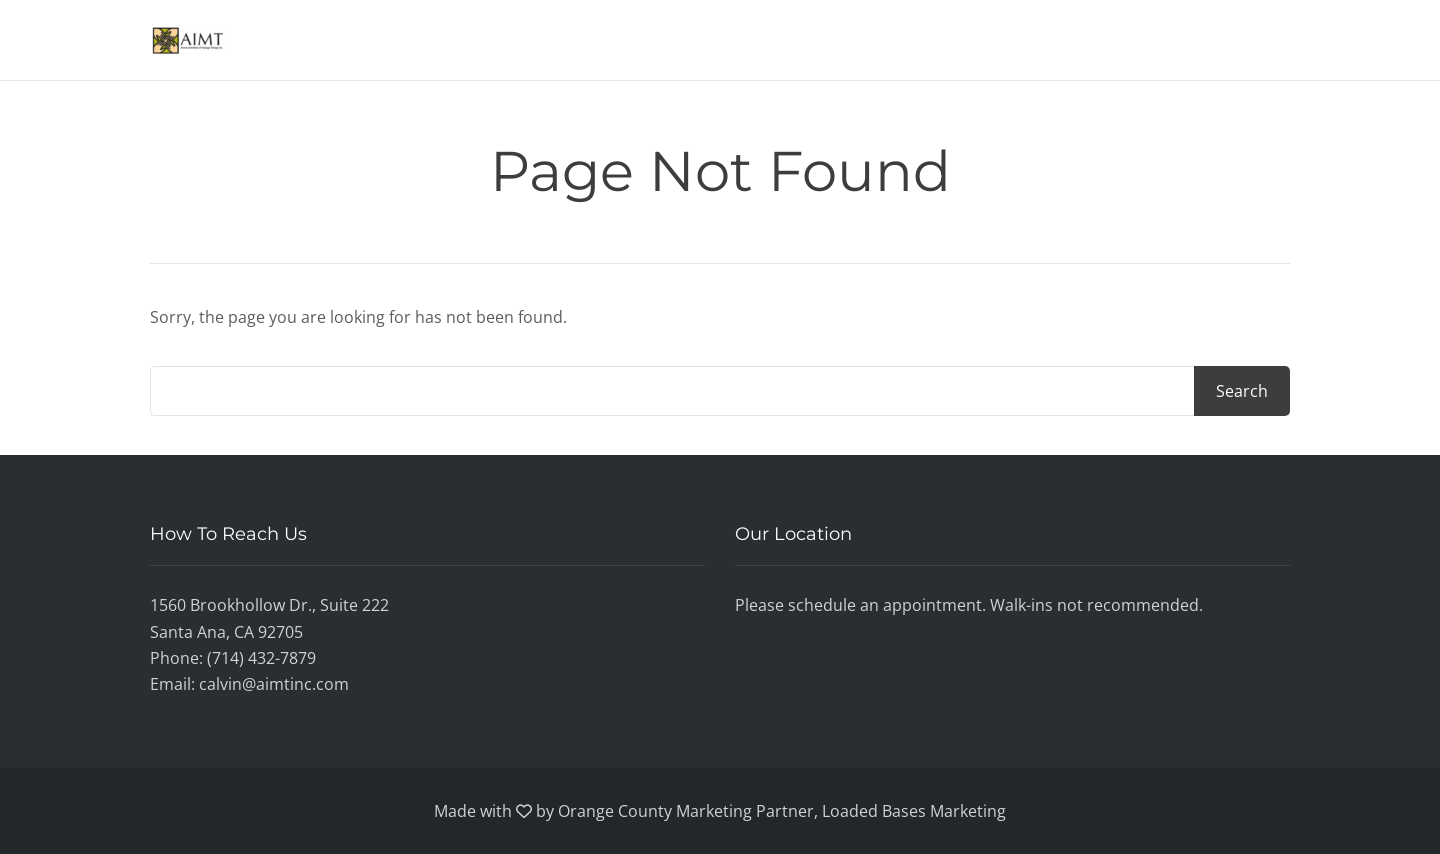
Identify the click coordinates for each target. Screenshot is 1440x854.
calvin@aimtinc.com (274, 684)
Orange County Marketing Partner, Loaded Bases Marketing (782, 811)
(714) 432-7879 (261, 658)
